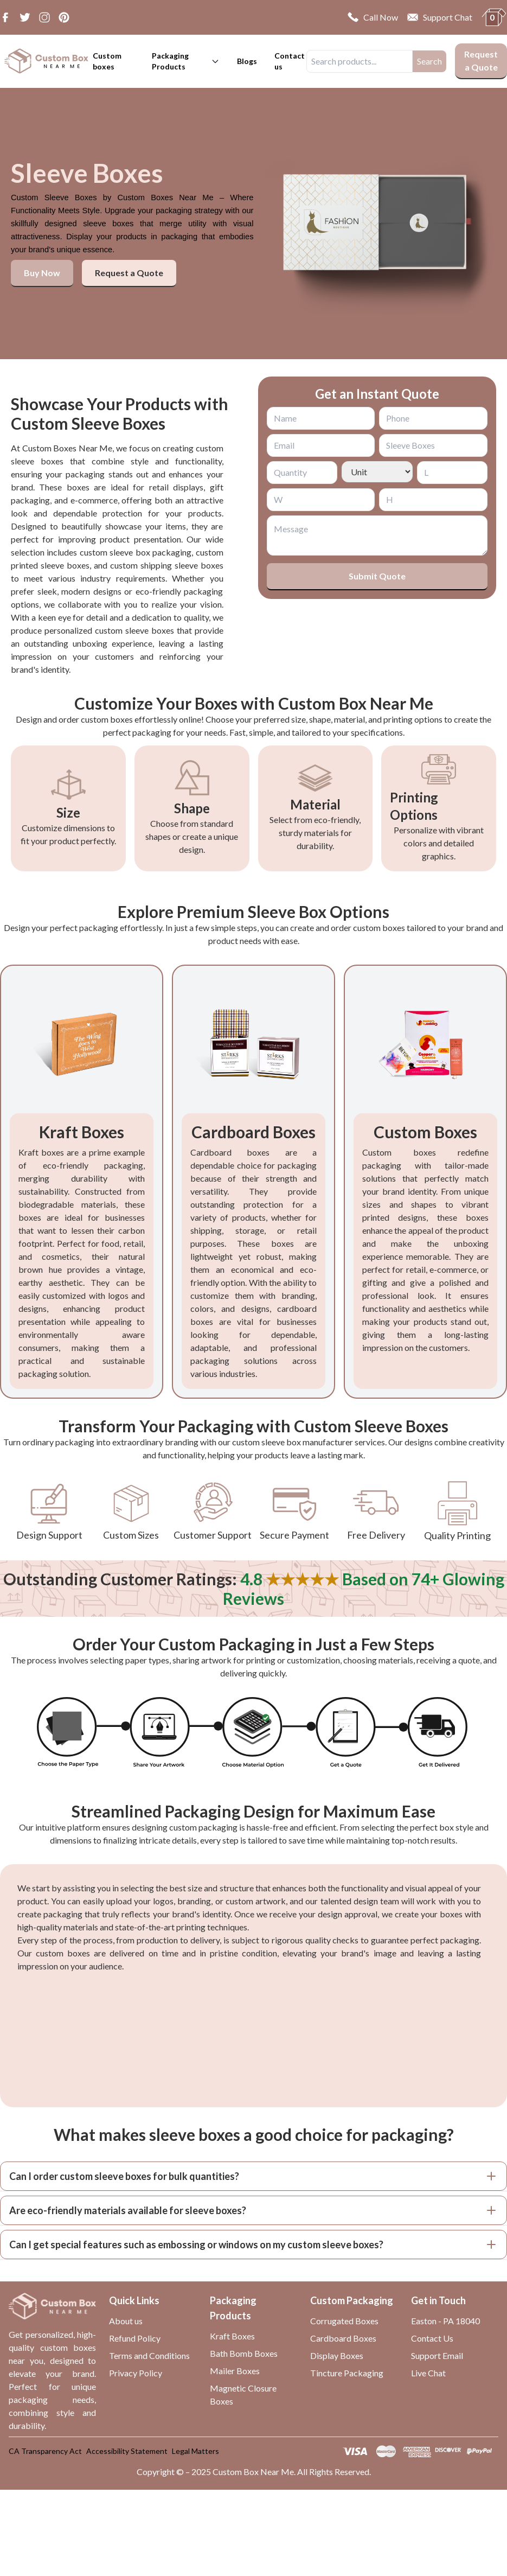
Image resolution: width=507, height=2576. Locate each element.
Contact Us (432, 2338)
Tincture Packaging (346, 2373)
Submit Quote (377, 576)
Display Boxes (336, 2355)
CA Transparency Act (45, 2451)
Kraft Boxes (232, 2336)
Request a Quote (481, 60)
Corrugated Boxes (344, 2321)
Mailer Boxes (235, 2370)
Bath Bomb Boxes (244, 2353)
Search (429, 61)
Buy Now (42, 272)
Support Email (437, 2355)
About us (126, 2321)
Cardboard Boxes (343, 2338)
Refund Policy (135, 2338)
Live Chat (428, 2373)
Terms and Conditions (149, 2355)
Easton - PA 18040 (445, 2321)
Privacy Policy (135, 2373)
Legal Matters (195, 2451)
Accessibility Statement (127, 2451)
